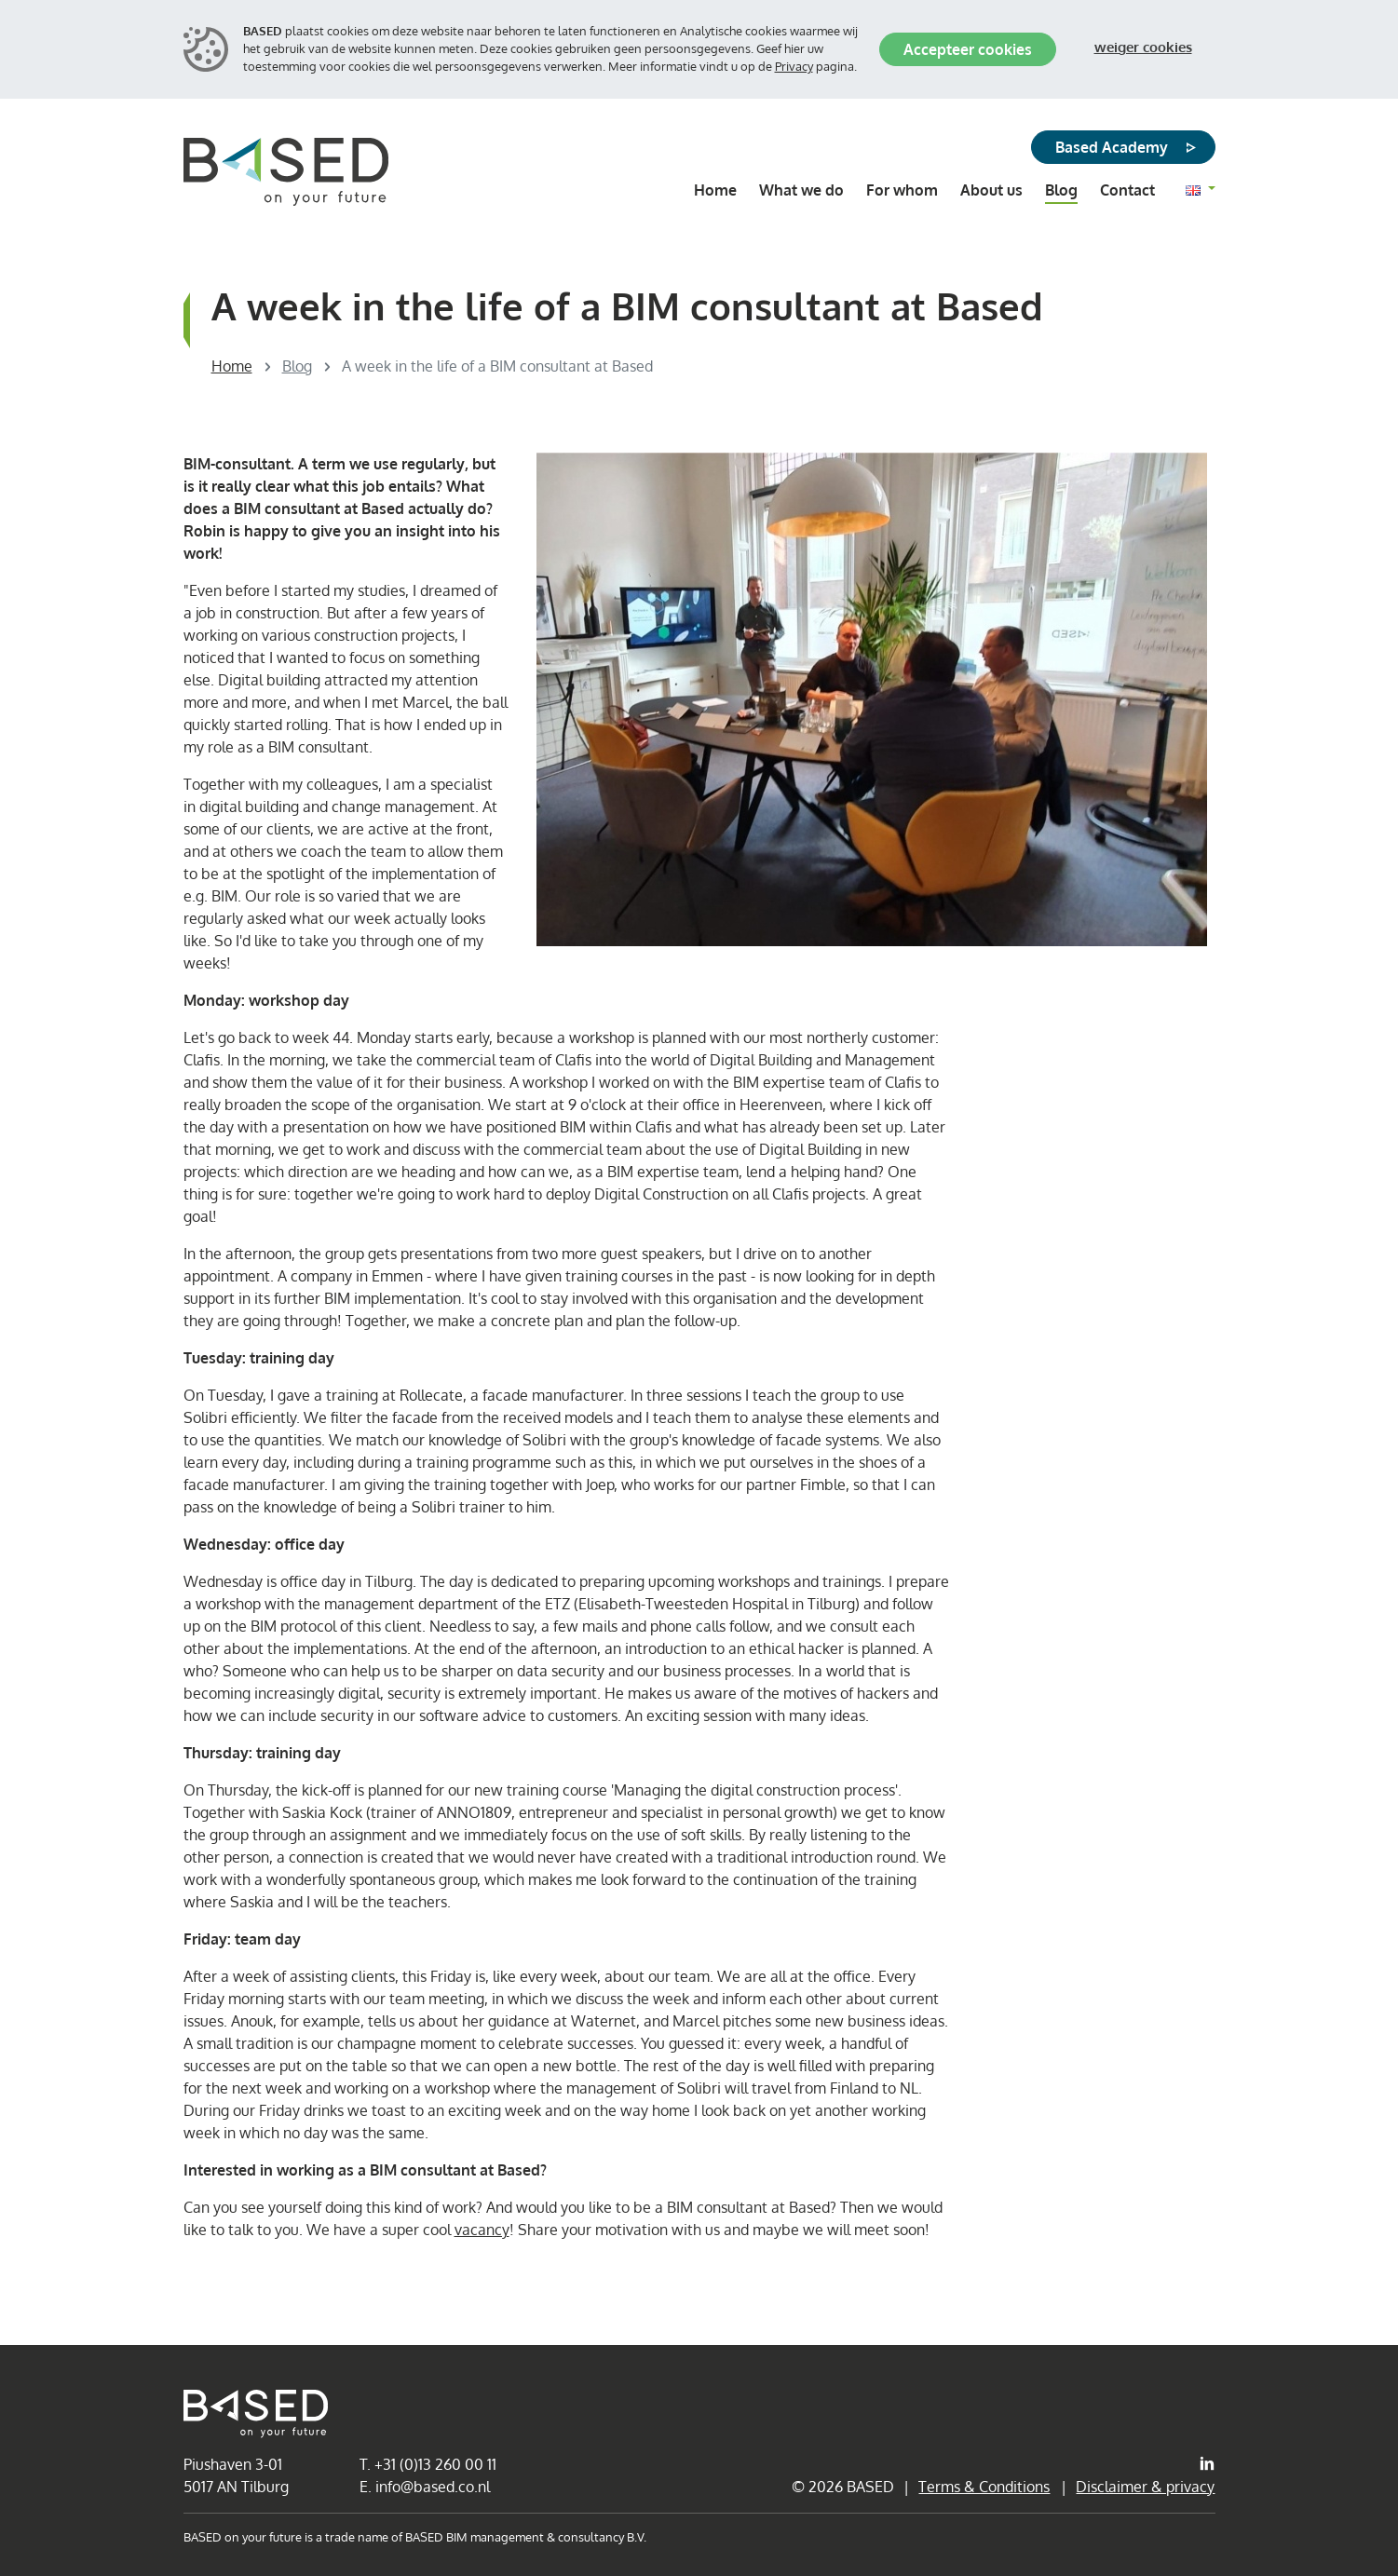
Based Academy (1111, 147)
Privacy (794, 66)
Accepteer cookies (967, 49)
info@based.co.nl (432, 2486)
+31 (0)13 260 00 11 (435, 2464)
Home (231, 366)
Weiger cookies (1143, 47)
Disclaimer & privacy (1145, 2486)
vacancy (482, 2229)
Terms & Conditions (984, 2486)
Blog (297, 366)
